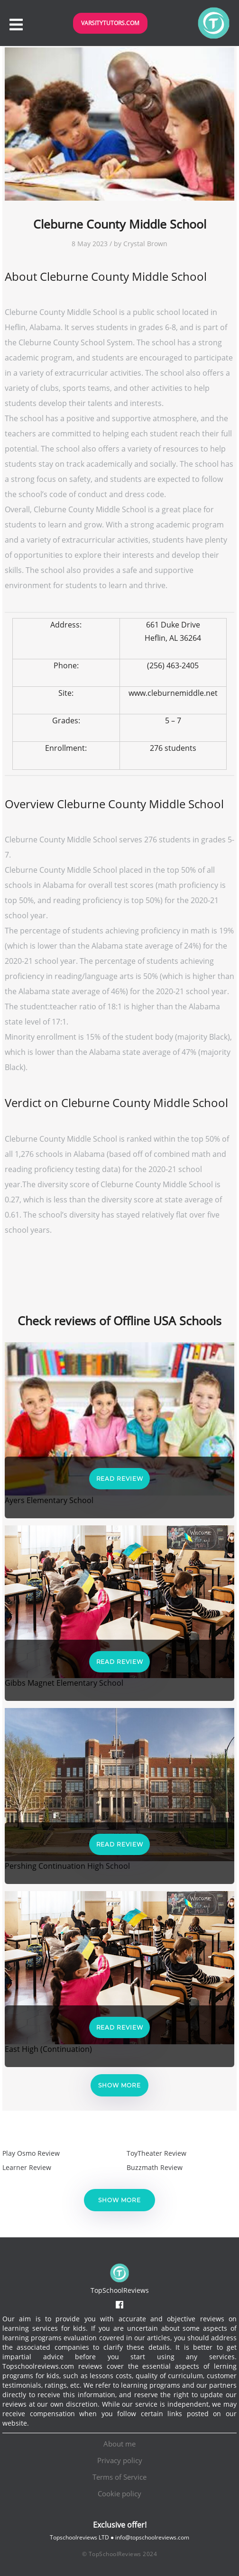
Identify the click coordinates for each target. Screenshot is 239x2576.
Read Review (119, 1478)
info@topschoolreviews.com (152, 2537)
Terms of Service (119, 2477)
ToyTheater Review (156, 2153)
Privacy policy (119, 2460)
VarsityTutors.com (110, 23)
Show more (119, 2085)
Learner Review (26, 2167)
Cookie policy (119, 2493)
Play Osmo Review (31, 2153)
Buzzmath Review (155, 2167)
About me (119, 2443)
